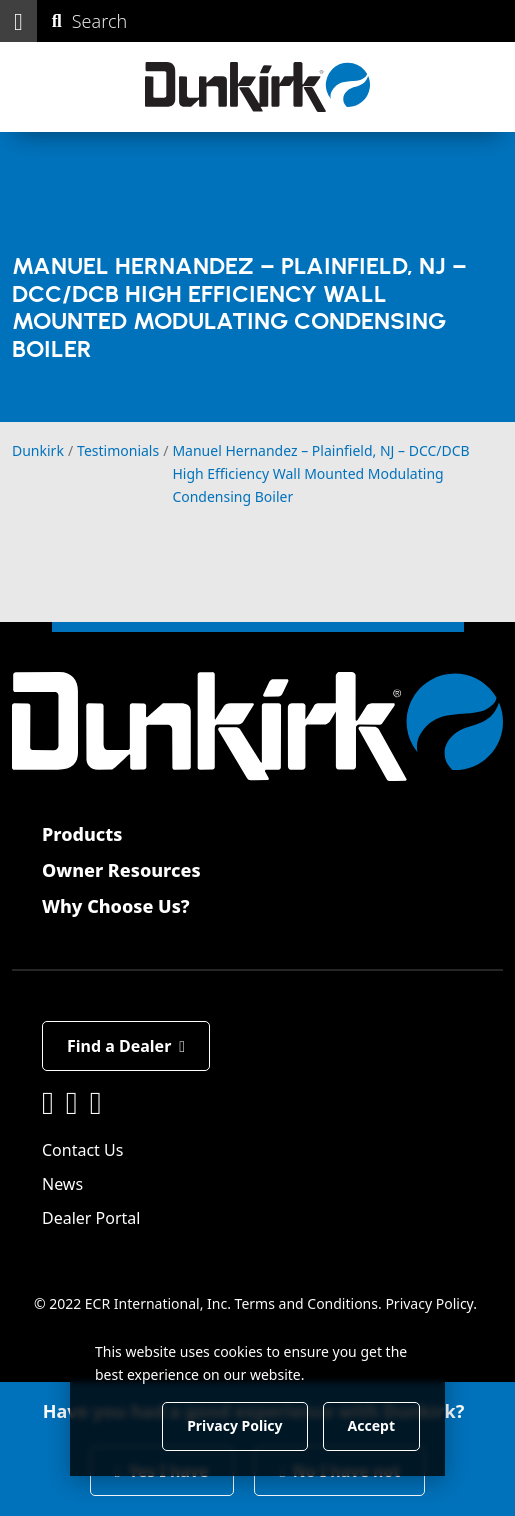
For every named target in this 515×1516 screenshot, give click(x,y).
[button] (18, 21)
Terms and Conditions (306, 1303)
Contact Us (82, 1150)
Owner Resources (121, 870)
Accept (371, 1425)
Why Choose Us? (116, 906)
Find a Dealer (126, 1046)
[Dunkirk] (257, 87)
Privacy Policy (429, 1303)
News (62, 1184)
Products (82, 834)
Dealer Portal (91, 1218)
